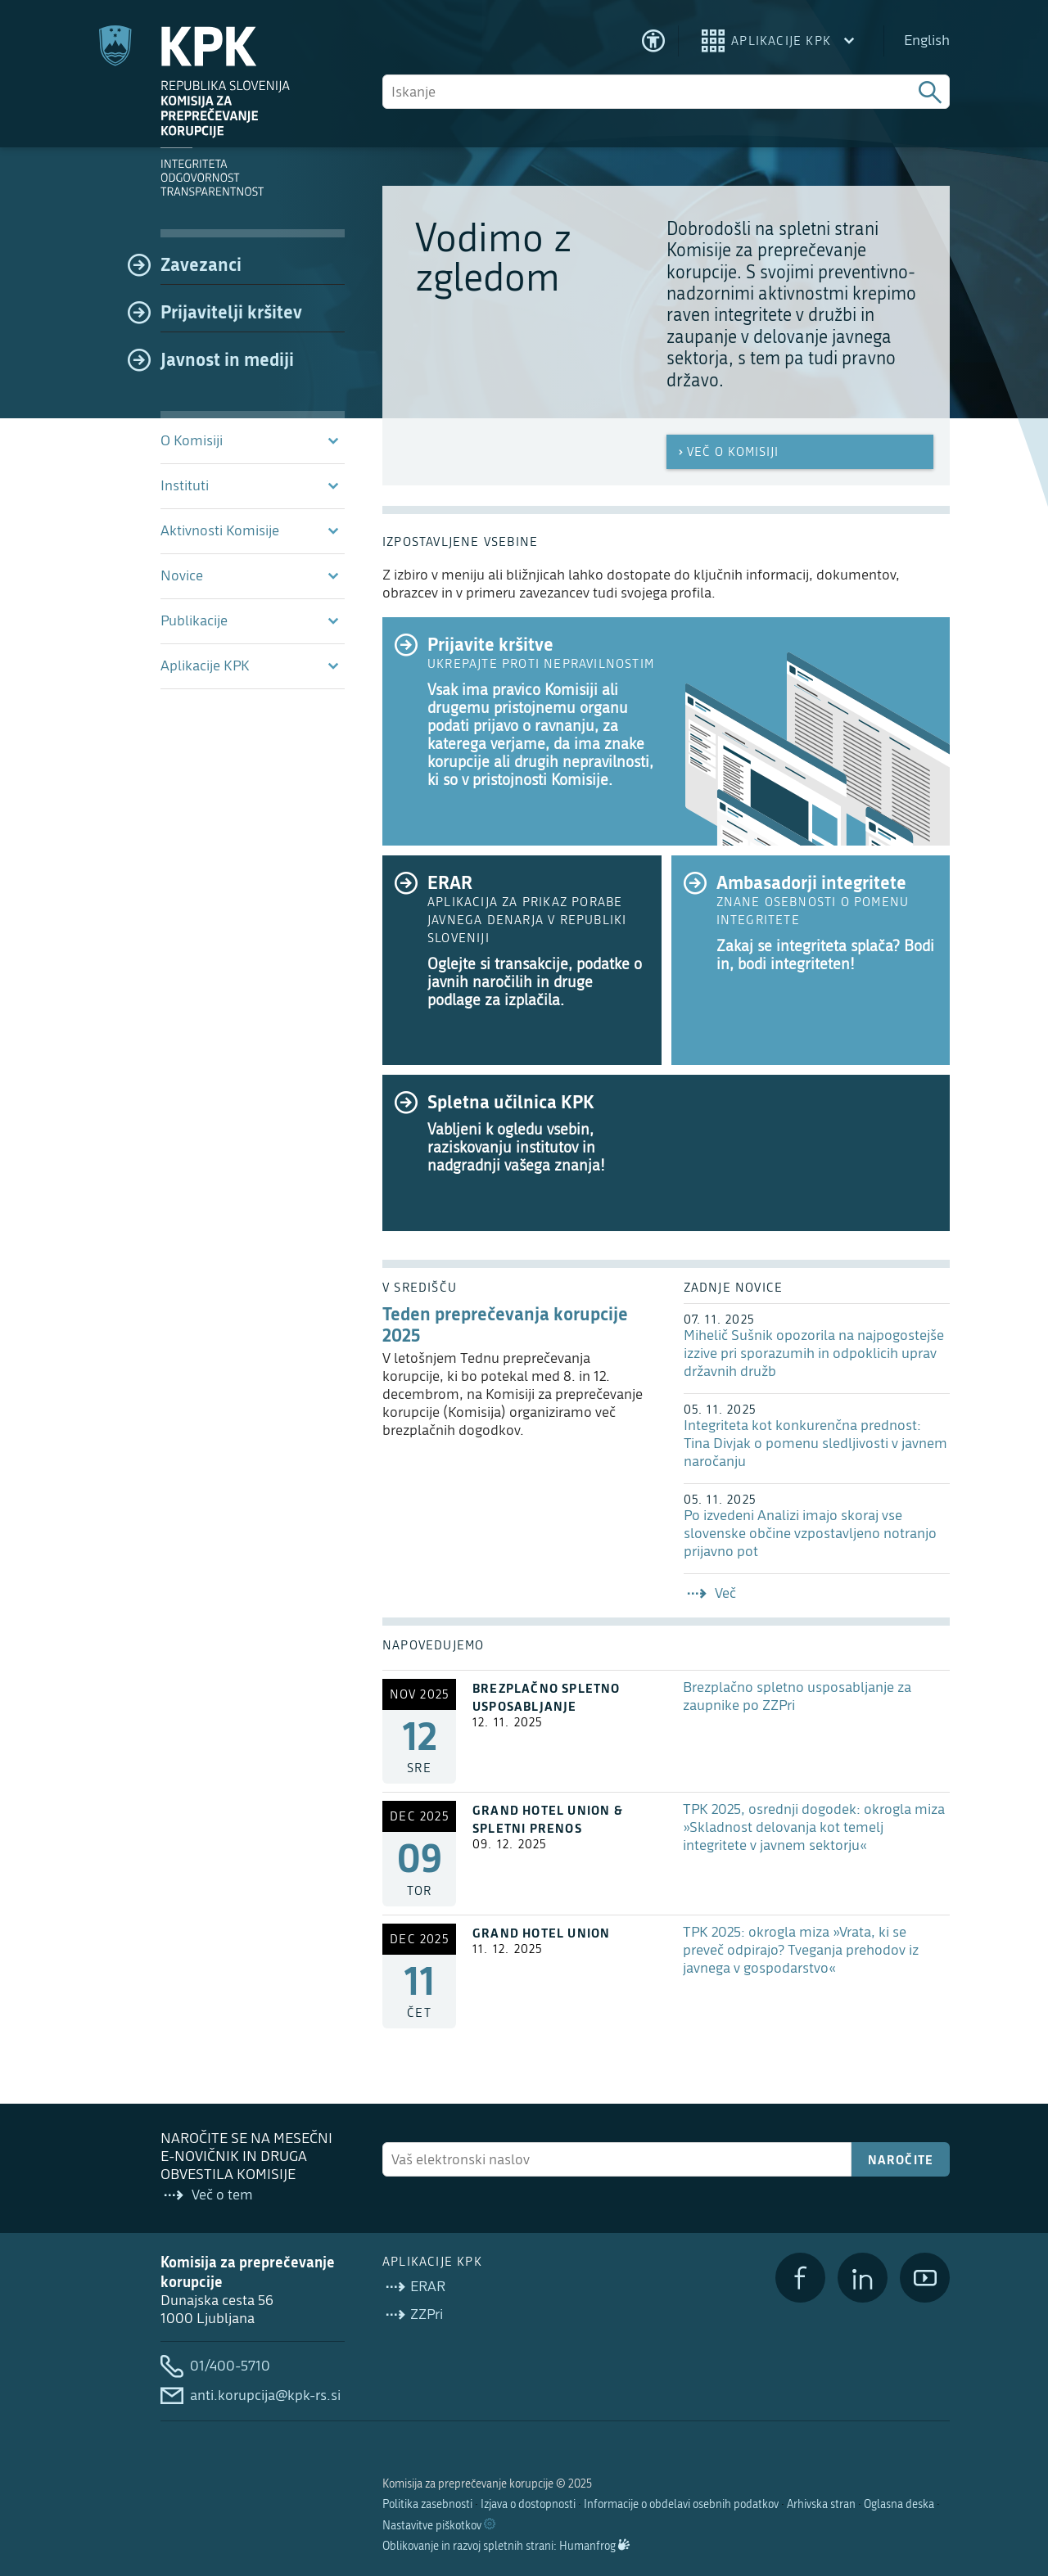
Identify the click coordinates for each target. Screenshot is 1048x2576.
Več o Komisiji (727, 451)
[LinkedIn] (863, 2278)
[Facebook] (800, 2278)
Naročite (901, 2159)
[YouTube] (925, 2278)
